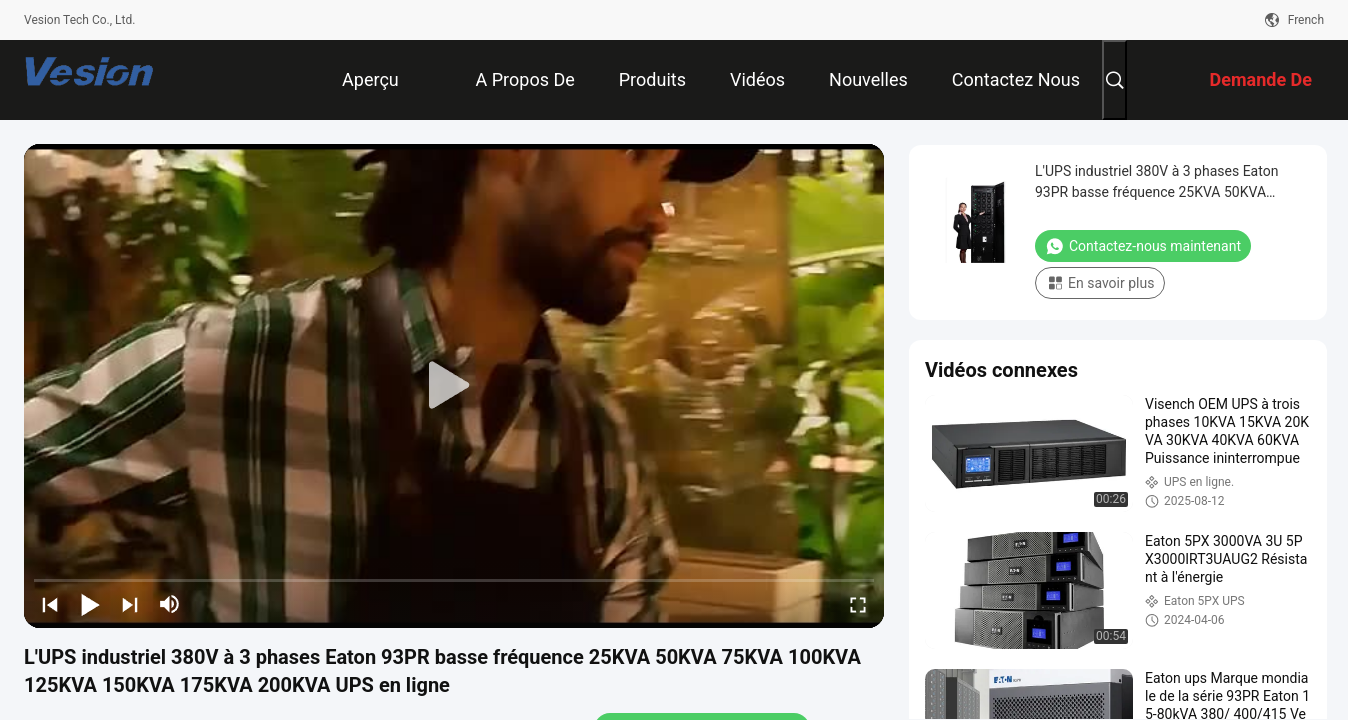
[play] (454, 386)
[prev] (50, 604)
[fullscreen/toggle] (858, 604)
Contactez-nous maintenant (1143, 246)
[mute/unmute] (170, 604)
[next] (130, 604)
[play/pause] (90, 604)
